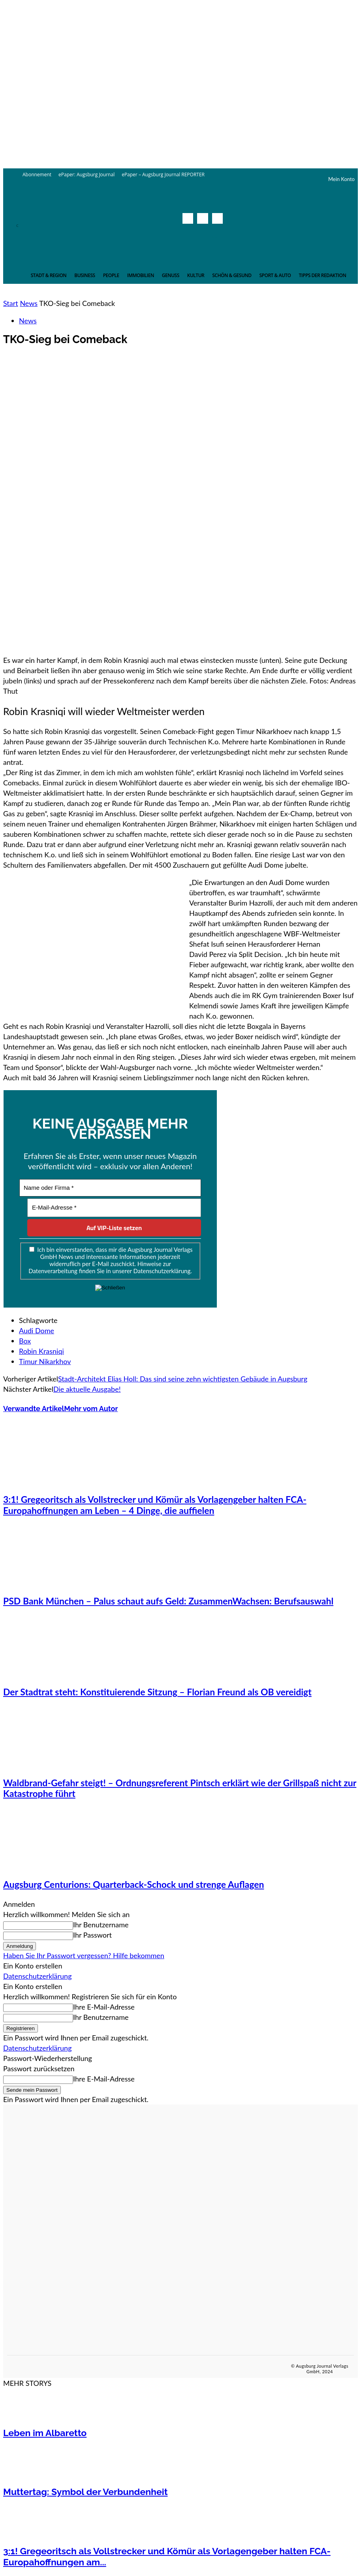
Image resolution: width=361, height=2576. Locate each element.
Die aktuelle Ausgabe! (87, 1389)
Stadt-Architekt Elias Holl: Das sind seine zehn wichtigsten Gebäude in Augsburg (182, 1378)
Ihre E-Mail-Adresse (104, 2006)
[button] (215, 236)
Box (25, 1340)
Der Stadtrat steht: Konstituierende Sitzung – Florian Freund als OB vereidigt (157, 1691)
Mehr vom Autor (91, 1408)
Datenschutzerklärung (37, 1976)
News (29, 303)
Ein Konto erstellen (32, 1965)
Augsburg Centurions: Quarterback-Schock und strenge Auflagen (133, 1884)
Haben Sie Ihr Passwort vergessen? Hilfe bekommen (83, 1955)
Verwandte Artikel (33, 1408)
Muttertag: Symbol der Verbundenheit (85, 2491)
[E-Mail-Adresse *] (114, 1207)
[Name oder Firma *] (110, 1188)
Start (10, 303)
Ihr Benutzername (101, 1924)
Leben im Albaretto (44, 2432)
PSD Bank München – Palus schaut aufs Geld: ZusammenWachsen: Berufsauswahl (168, 1600)
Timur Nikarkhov (45, 1361)
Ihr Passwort (92, 1935)
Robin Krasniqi (41, 1351)
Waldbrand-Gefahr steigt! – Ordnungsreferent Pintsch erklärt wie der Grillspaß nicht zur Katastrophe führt (179, 1788)
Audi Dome (36, 1330)
